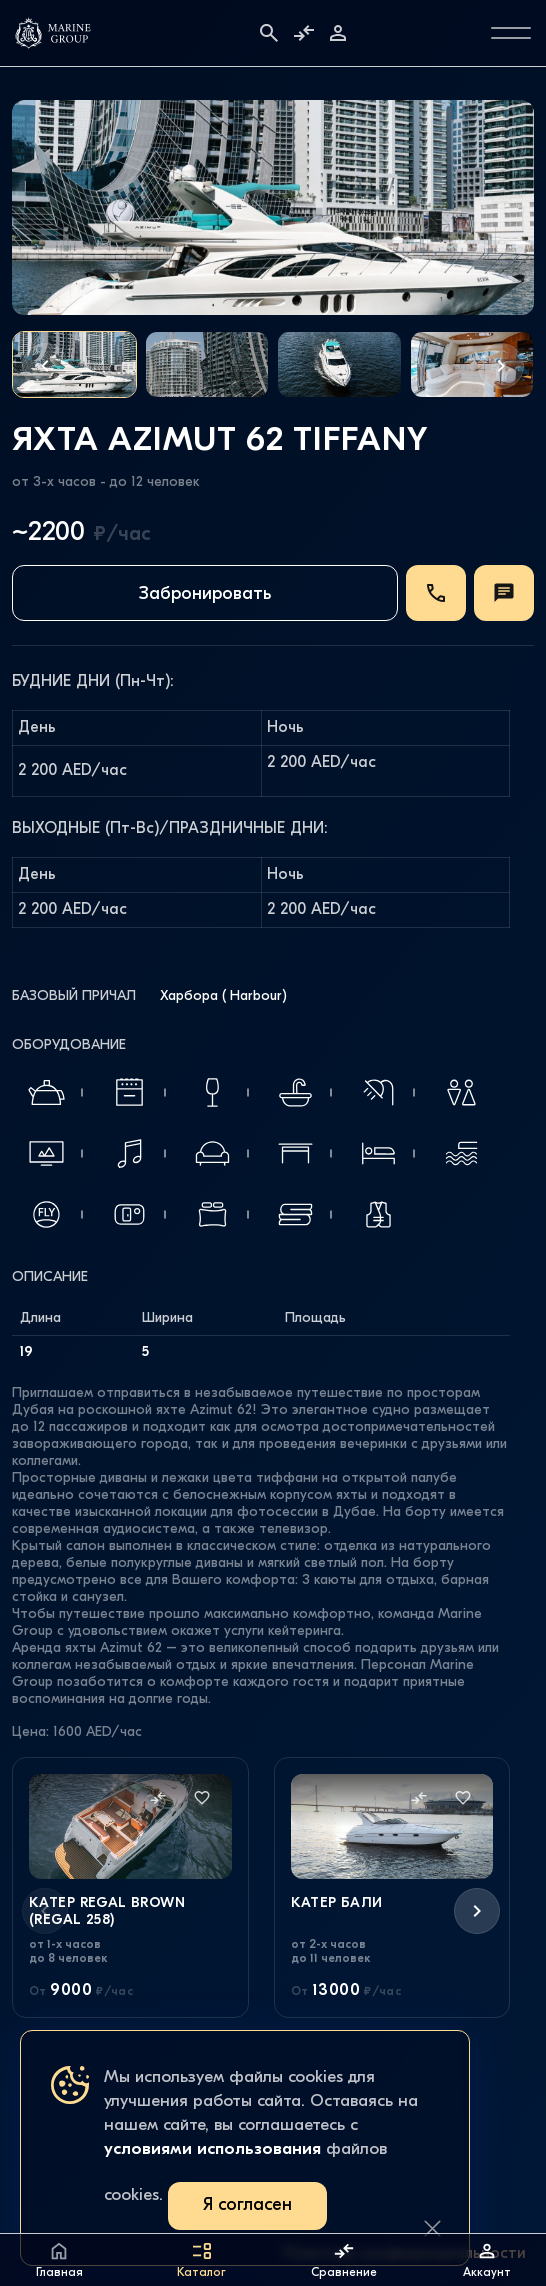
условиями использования (212, 2149)
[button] (45, 366)
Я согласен (247, 2205)
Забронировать (205, 594)
